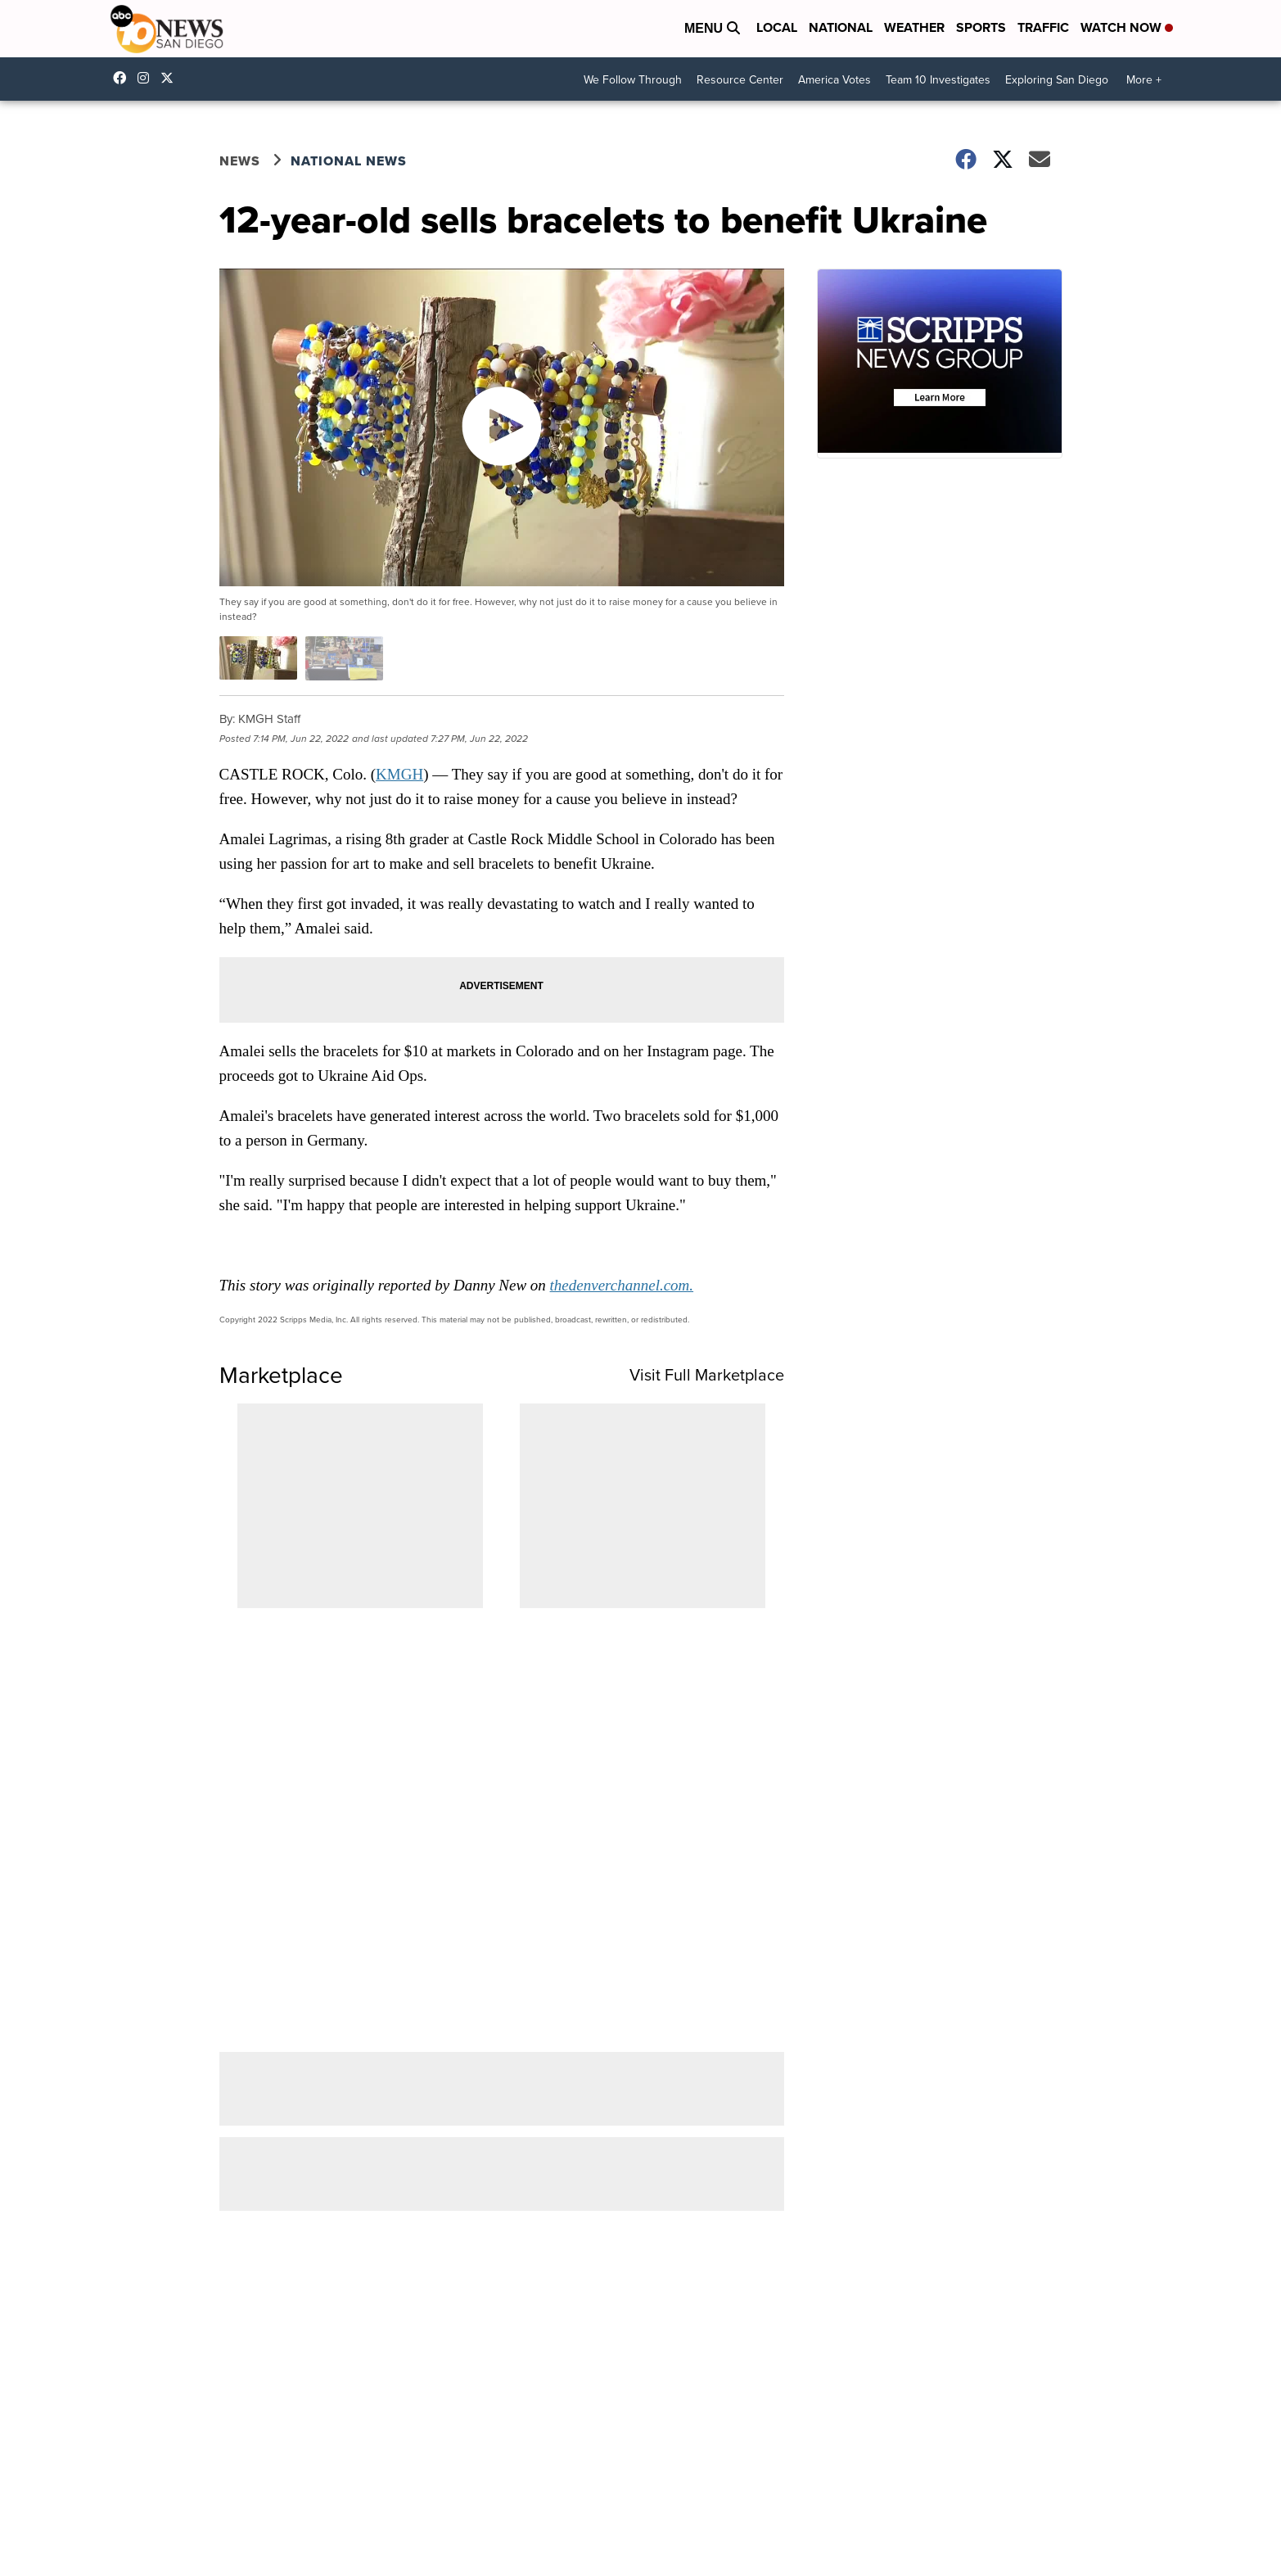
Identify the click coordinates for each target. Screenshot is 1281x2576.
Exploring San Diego (1056, 79)
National (841, 27)
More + (1143, 79)
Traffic (1043, 27)
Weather (914, 27)
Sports (981, 27)
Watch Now (1126, 27)
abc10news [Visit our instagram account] (147, 77)
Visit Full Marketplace (706, 1375)
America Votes (834, 79)
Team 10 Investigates (938, 79)
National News (349, 160)
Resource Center (740, 79)
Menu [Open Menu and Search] (712, 28)
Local (776, 27)
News (239, 160)
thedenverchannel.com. (622, 1285)
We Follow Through (633, 79)
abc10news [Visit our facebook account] (123, 77)
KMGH (399, 774)
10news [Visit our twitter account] (171, 77)
